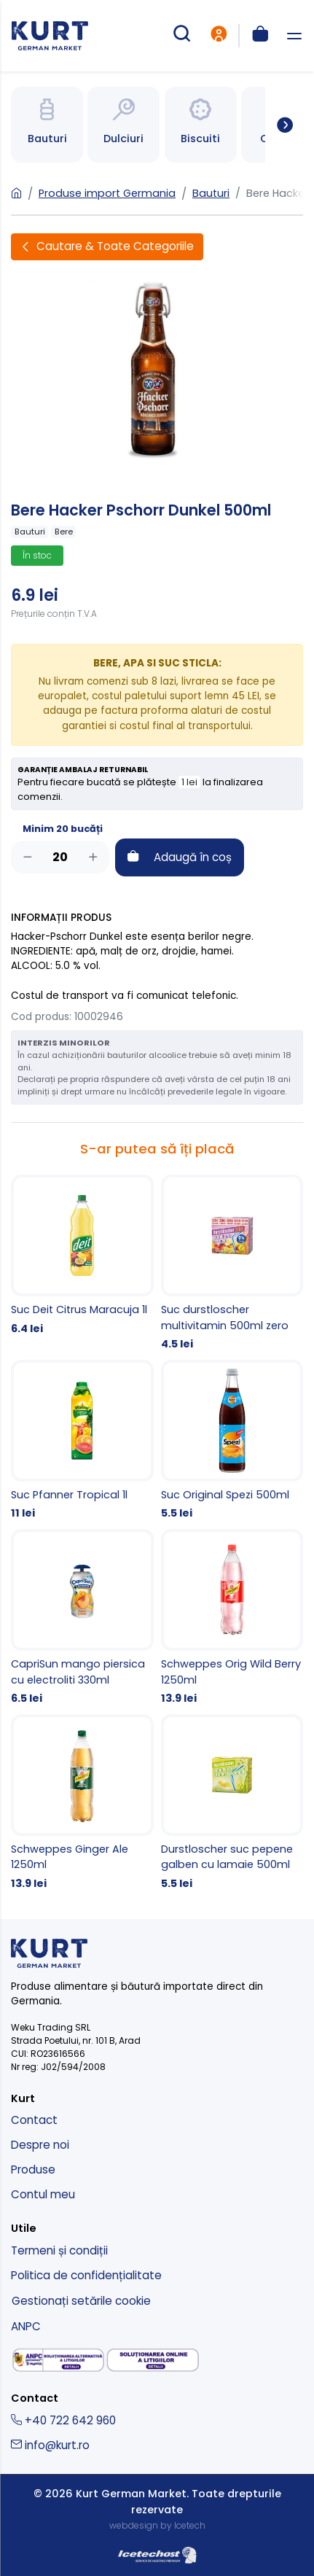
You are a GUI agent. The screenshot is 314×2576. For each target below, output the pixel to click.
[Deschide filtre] (107, 246)
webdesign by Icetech (157, 2525)
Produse (33, 2169)
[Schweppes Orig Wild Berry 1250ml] (232, 1618)
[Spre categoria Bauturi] (47, 125)
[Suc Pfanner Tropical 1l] (82, 1441)
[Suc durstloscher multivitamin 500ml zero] (232, 1264)
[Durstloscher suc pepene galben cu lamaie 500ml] (232, 1803)
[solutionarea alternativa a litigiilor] (58, 2360)
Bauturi (210, 193)
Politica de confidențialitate (86, 2275)
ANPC (26, 2326)
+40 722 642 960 (63, 2420)
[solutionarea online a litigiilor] (153, 2360)
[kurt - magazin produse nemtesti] (50, 35)
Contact (34, 2120)
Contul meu (43, 2194)
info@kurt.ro (50, 2445)
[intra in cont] (219, 36)
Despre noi (40, 2144)
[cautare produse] (181, 35)
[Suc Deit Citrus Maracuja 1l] (82, 1255)
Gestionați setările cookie (81, 2300)
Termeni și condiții (59, 2250)
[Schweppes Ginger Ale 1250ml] (82, 1803)
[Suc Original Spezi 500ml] (232, 1441)
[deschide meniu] (294, 36)
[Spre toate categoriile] (279, 125)
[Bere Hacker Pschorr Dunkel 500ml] (157, 367)
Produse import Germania (107, 193)
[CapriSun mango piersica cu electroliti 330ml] (82, 1618)
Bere (64, 531)
